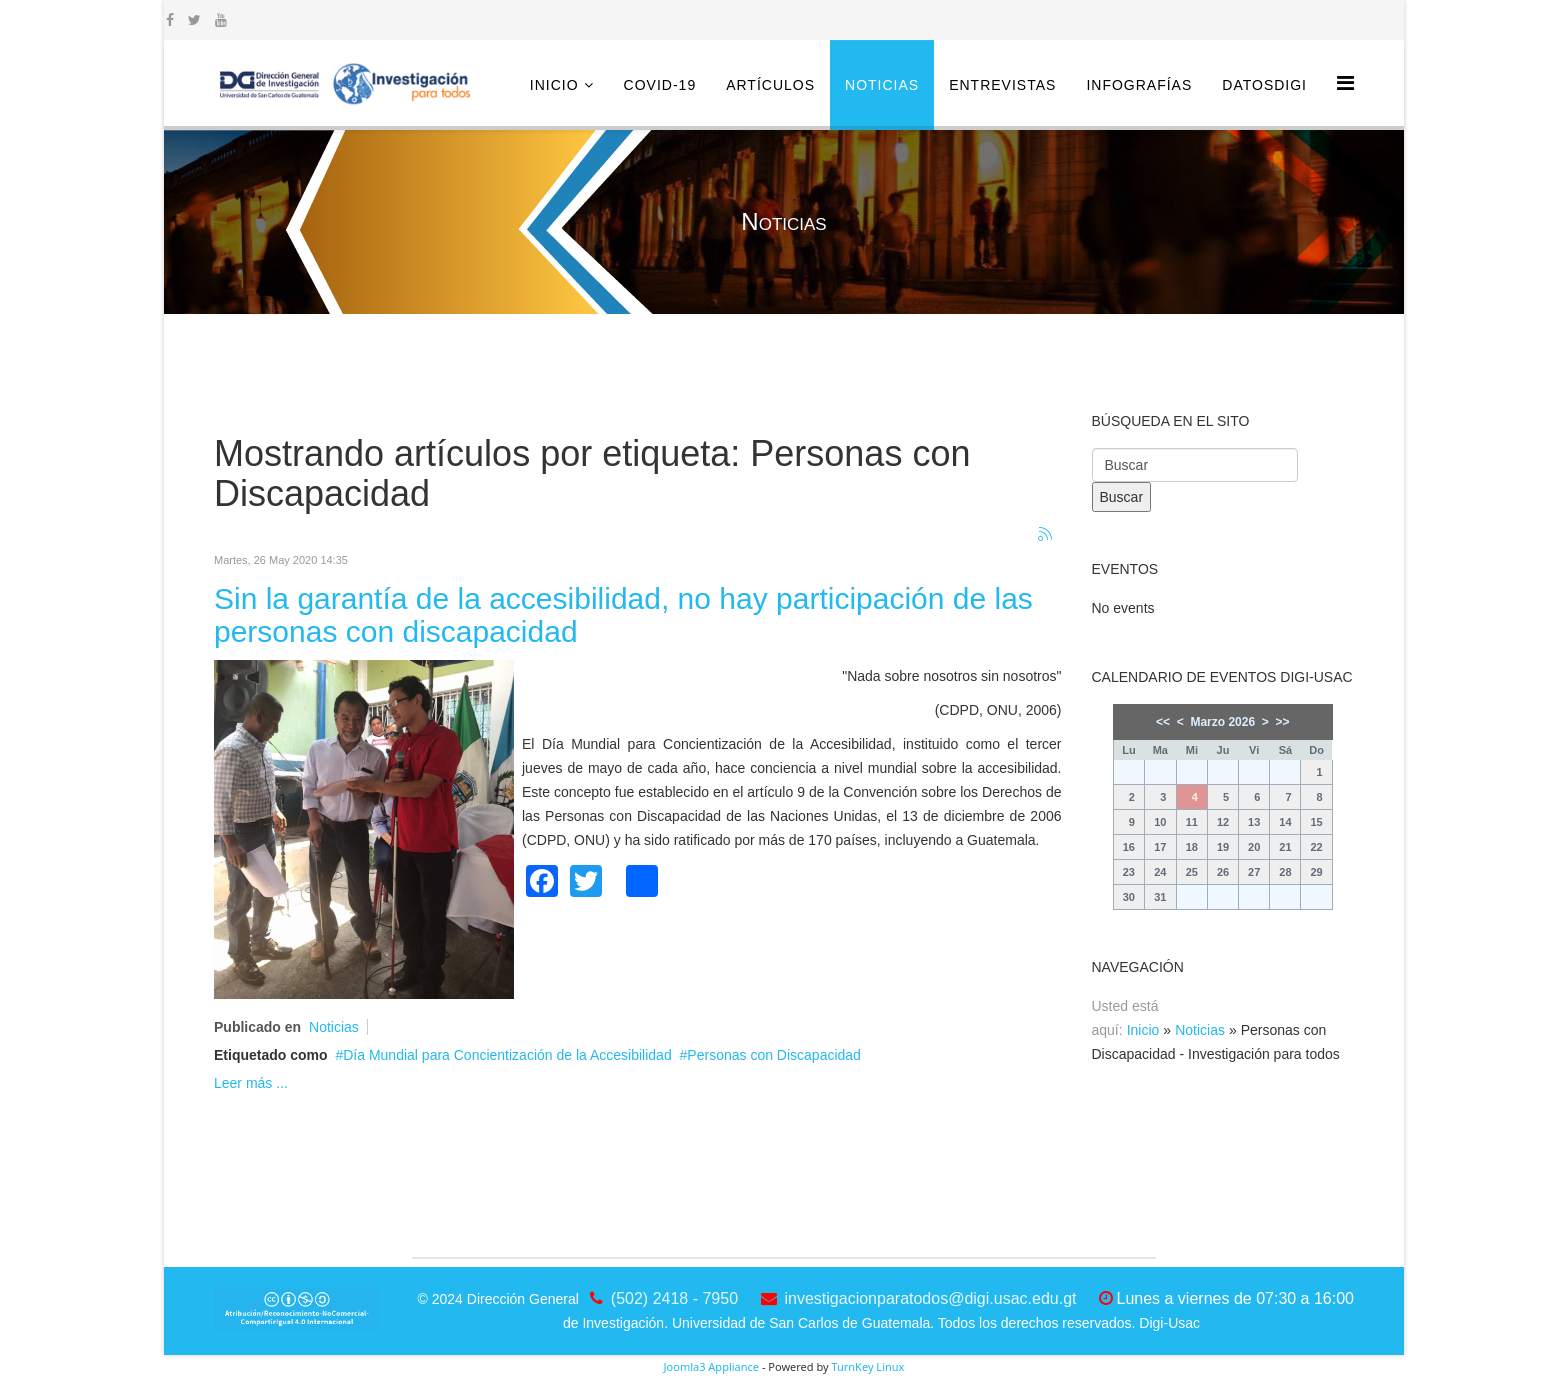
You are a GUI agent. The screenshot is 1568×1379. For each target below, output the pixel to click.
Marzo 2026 (1222, 722)
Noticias (882, 85)
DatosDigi (1264, 85)
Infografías (1139, 85)
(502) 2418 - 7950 (674, 1298)
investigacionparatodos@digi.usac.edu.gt (931, 1298)
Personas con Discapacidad (774, 1055)
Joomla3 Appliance (711, 1366)
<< (1163, 722)
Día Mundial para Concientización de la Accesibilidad (507, 1055)
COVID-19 (660, 85)
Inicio (554, 85)
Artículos (770, 85)
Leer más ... (251, 1083)
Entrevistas (1002, 85)
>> (1282, 722)
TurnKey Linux (867, 1366)
